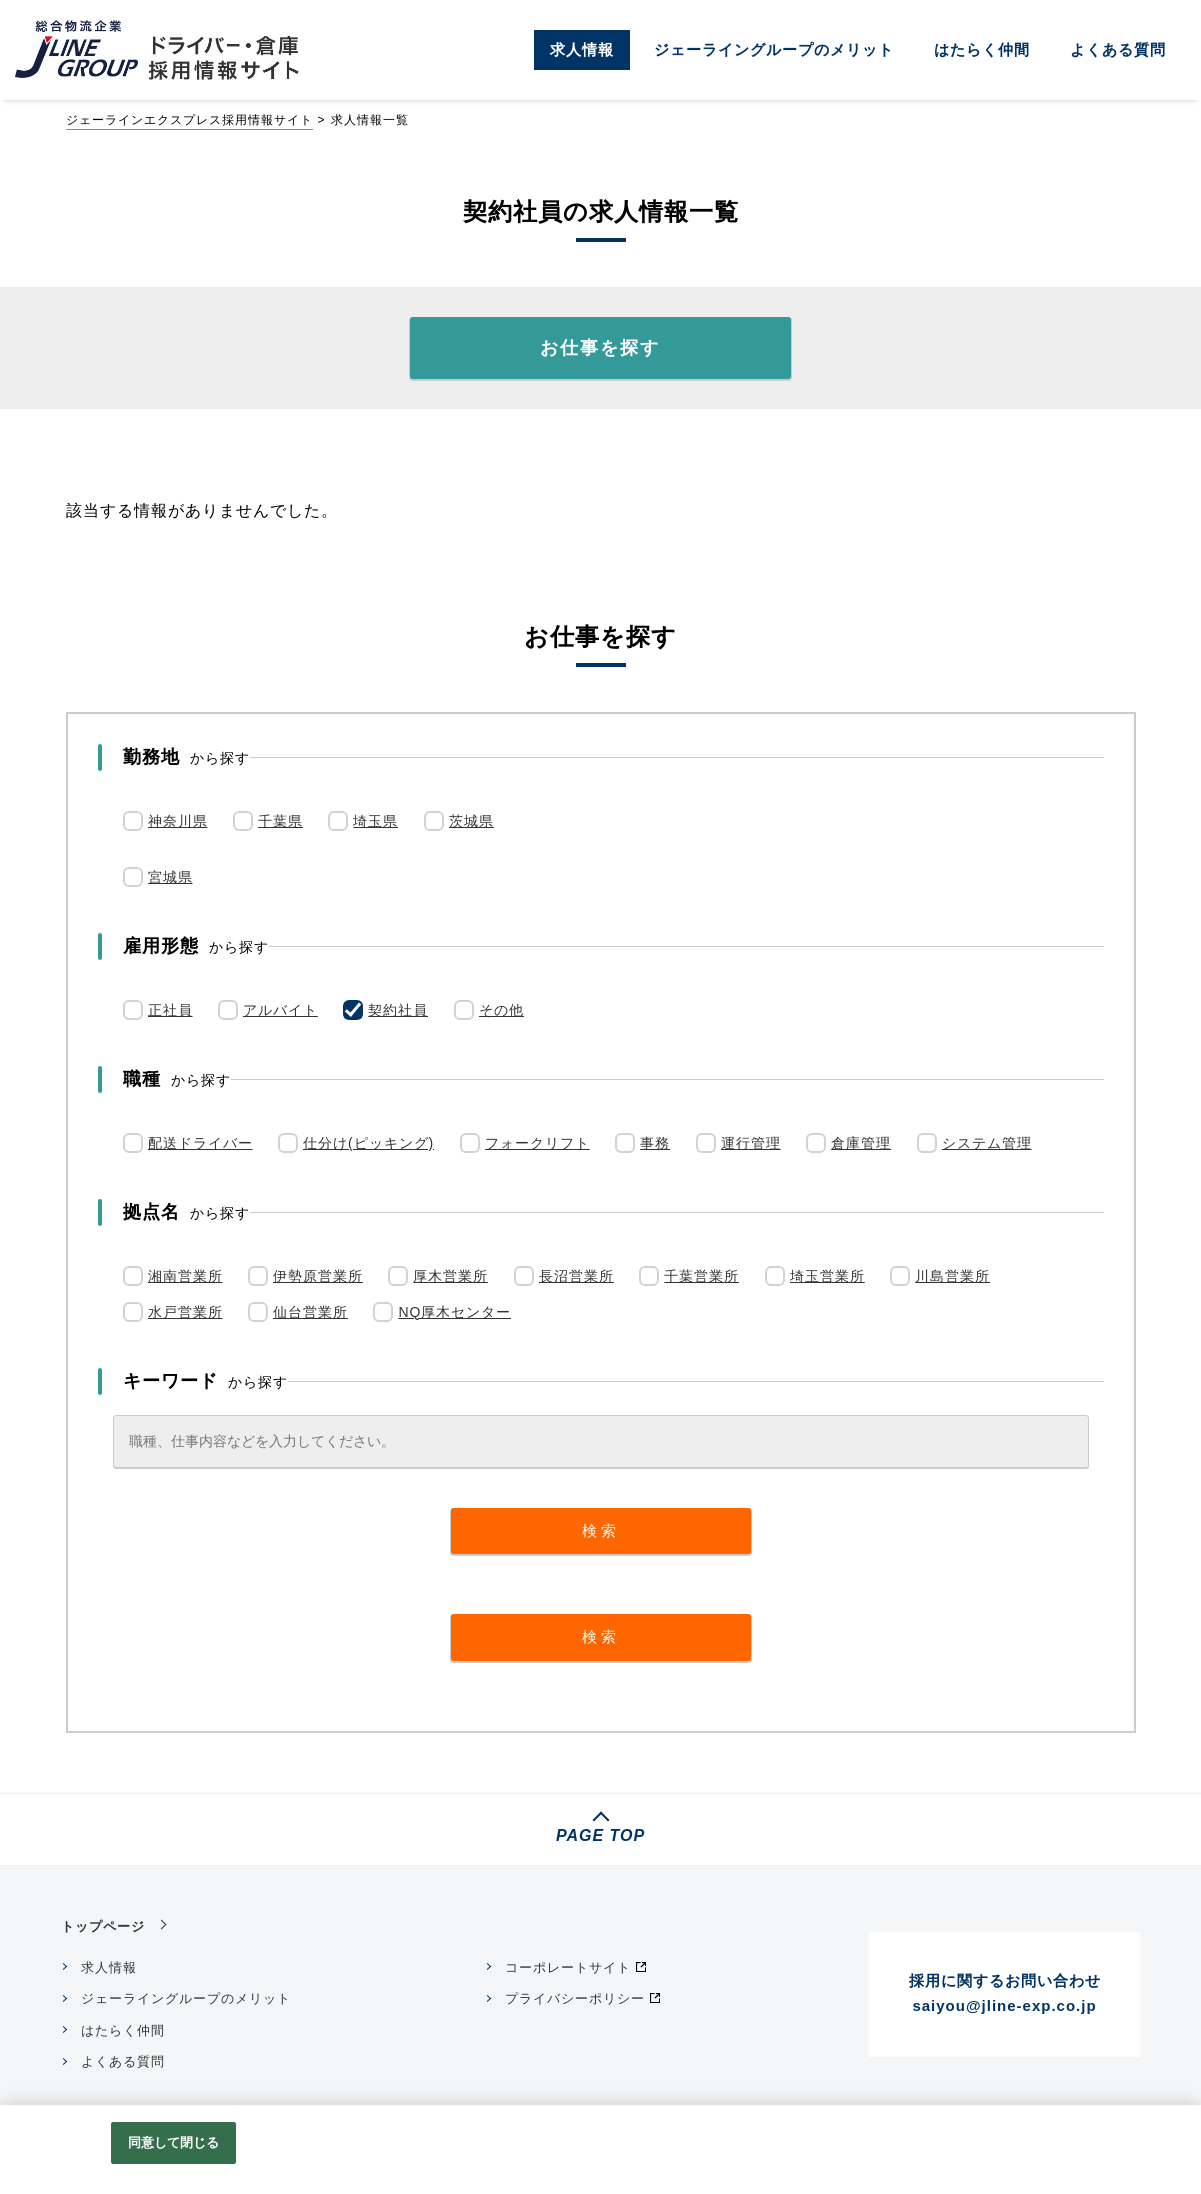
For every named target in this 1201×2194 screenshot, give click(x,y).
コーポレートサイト (568, 1967)
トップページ (103, 1926)
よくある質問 (1118, 49)
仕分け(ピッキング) (368, 1143)
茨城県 (471, 821)
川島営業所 (952, 1276)
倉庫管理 (861, 1143)
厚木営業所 (450, 1276)
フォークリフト (537, 1143)
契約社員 (398, 1010)
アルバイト (280, 1010)
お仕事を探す (600, 348)
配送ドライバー (200, 1143)
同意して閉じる (174, 2142)
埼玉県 (375, 821)
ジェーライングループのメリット (774, 49)
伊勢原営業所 (318, 1276)
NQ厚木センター (454, 1312)
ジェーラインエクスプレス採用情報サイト (189, 120)
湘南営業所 (185, 1276)
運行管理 (751, 1143)
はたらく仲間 (982, 49)
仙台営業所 (310, 1312)
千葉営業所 (701, 1276)
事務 (655, 1143)
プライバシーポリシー (575, 1998)
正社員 (170, 1010)
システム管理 (987, 1143)
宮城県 (170, 877)
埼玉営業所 (827, 1276)
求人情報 (582, 49)
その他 (501, 1010)
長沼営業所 (576, 1276)
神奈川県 (178, 821)
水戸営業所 (185, 1312)
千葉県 (280, 821)
